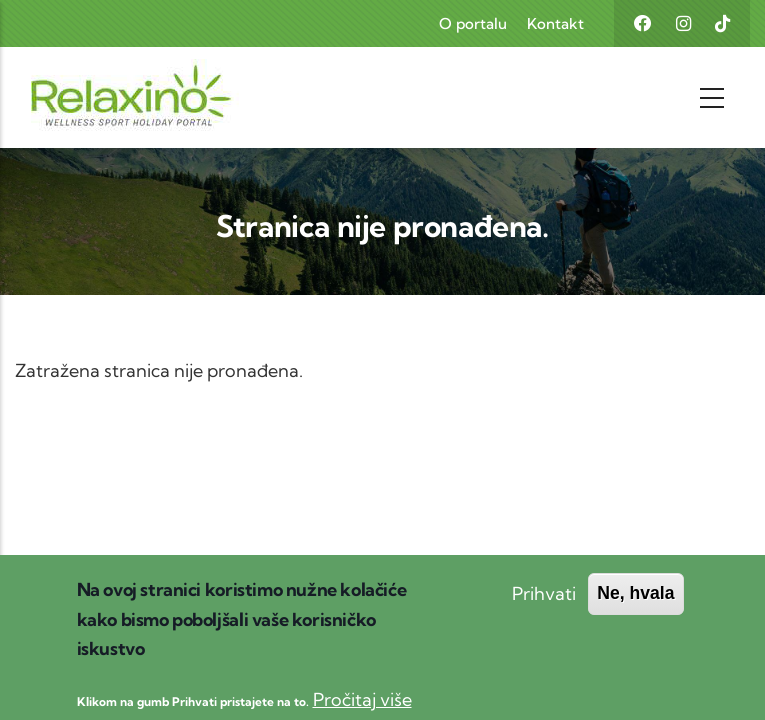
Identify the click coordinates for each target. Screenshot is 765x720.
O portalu (473, 23)
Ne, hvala (635, 607)
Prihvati (544, 607)
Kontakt (555, 23)
